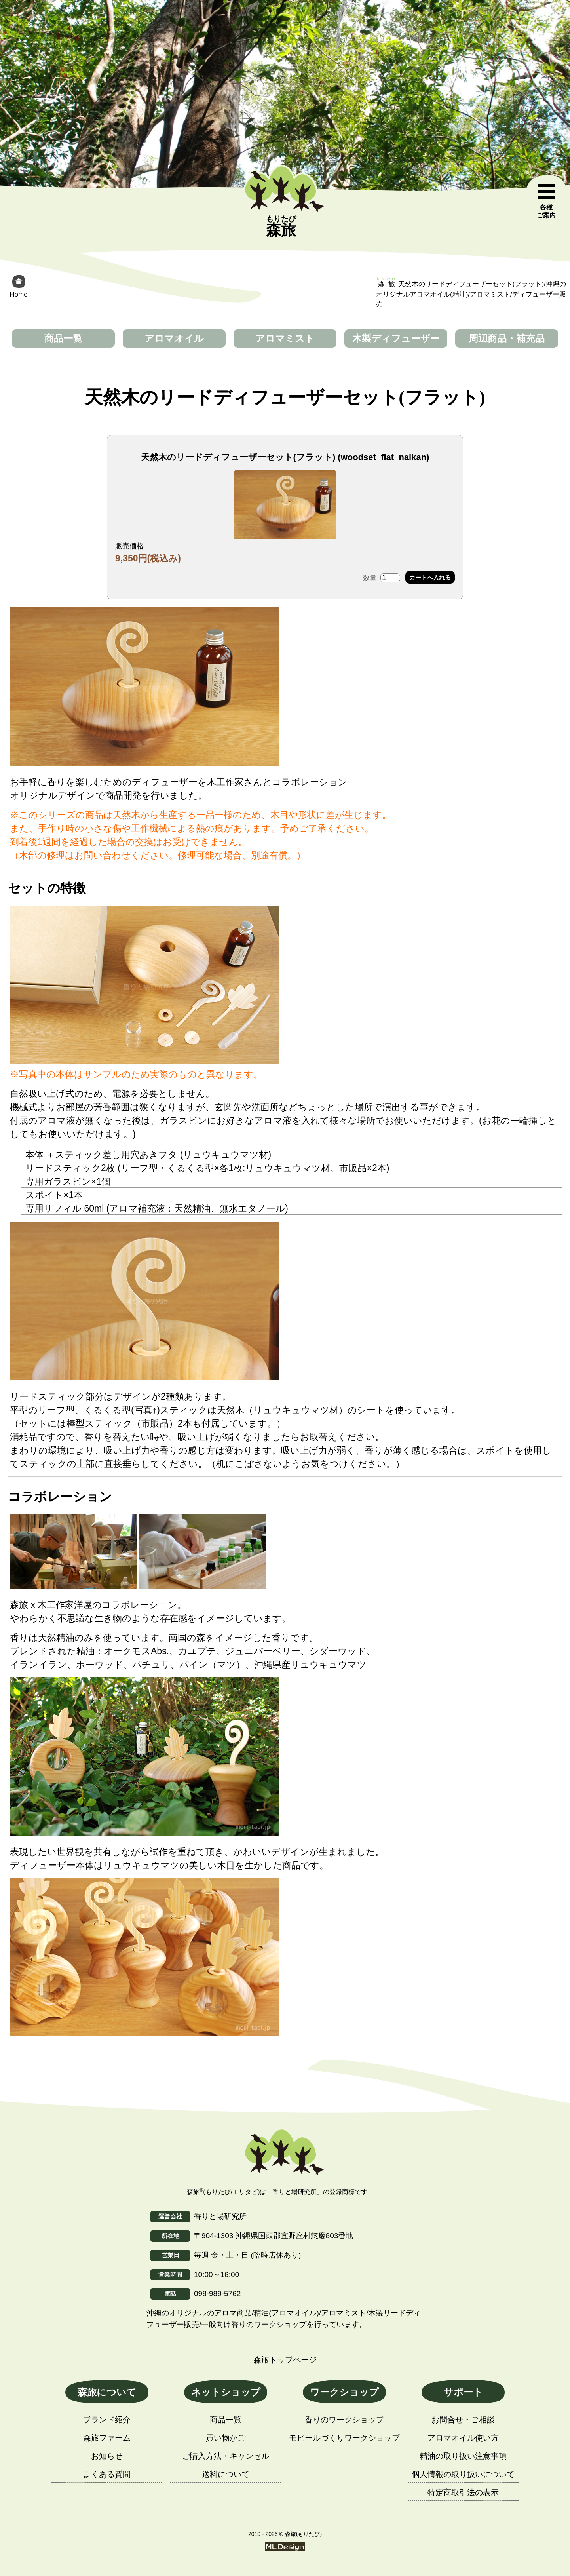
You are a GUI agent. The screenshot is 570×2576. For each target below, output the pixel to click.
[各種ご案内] (546, 201)
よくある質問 (107, 2474)
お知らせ (107, 2456)
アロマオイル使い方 (463, 2437)
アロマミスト (285, 338)
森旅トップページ (285, 2359)
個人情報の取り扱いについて (463, 2474)
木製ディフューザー (396, 338)
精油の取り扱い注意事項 (463, 2456)
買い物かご (225, 2437)
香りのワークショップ (344, 2419)
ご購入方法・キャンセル (225, 2456)
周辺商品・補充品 (507, 338)
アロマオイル (174, 338)
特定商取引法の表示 (463, 2492)
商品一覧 (63, 338)
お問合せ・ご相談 (463, 2419)
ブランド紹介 (107, 2419)
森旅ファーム (107, 2437)
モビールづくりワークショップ (344, 2437)
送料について (225, 2474)
